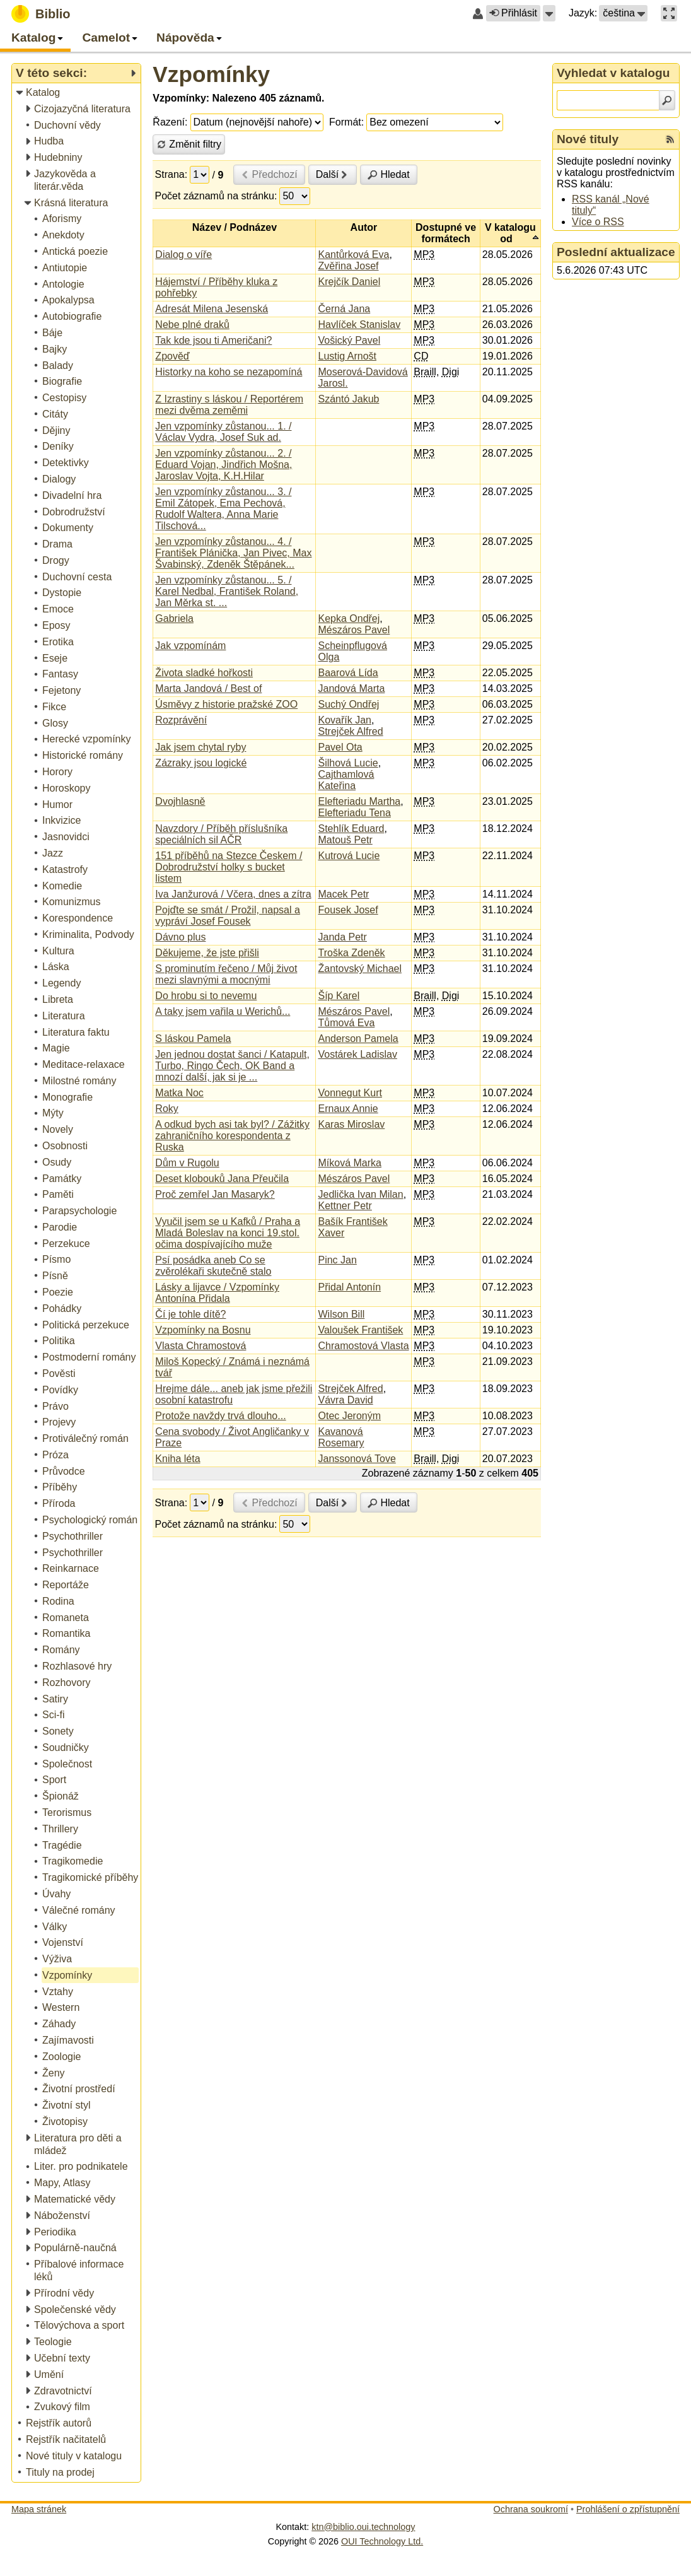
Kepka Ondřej (349, 618)
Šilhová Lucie (348, 763)
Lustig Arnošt (347, 356)
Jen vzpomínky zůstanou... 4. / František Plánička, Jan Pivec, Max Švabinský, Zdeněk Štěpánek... (233, 553)
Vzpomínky (211, 74)
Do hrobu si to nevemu (206, 995)
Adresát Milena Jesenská (211, 308)
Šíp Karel (338, 995)
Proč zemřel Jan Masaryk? (214, 1194)
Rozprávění (181, 720)
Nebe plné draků (192, 324)
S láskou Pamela (193, 1038)
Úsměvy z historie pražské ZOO (226, 704)
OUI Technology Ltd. (382, 2541)
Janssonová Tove (356, 1458)
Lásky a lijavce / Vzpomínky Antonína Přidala (217, 1293)
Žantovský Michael (360, 968)
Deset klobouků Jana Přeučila (222, 1178)
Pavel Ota (340, 747)
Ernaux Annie (348, 1108)
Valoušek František (360, 1330)
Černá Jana (344, 308)
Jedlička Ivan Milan (360, 1194)
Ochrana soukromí (531, 2509)
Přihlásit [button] (513, 13)
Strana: (171, 174)
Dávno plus (180, 937)
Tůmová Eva (346, 1022)
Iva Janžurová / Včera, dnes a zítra (233, 894)
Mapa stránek (38, 2509)
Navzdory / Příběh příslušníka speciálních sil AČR (221, 834)
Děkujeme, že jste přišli (207, 952)
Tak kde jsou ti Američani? (213, 340)
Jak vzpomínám (190, 645)
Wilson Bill (341, 1314)
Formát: (346, 122)
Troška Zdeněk (351, 952)
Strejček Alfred (350, 731)
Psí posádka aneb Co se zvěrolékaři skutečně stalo (213, 1266)
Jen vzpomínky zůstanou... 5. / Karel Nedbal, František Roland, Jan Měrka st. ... (226, 591)
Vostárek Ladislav (357, 1054)
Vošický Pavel (349, 340)
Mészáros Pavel (354, 629)
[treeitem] (77, 93)
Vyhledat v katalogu (613, 72)
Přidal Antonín (349, 1287)
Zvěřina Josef (348, 266)
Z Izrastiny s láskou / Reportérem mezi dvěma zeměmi (229, 405)
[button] (549, 13)
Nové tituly (587, 139)
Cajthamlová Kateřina (346, 780)
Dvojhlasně (180, 801)
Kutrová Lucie (349, 855)
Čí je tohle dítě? (190, 1314)
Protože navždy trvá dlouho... (220, 1415)
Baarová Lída (348, 672)
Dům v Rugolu (187, 1162)
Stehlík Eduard (351, 828)
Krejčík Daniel (349, 281)
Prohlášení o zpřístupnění (628, 2509)
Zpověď (172, 356)
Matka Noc (179, 1092)
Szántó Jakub (348, 399)
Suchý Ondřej (348, 704)
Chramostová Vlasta (363, 1345)
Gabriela (174, 618)
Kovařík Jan (344, 720)
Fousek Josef (348, 910)
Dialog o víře (183, 254)
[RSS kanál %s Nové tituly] (670, 139)
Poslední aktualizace (616, 252)
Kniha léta (177, 1458)
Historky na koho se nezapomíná (228, 371)
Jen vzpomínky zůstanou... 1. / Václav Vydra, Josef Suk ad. (223, 432)
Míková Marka (349, 1162)
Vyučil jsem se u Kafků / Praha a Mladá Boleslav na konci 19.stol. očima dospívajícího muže (227, 1233)
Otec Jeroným (349, 1415)
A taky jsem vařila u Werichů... (222, 1011)
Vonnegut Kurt (349, 1092)
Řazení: (170, 122)
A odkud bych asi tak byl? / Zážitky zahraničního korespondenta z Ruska (232, 1135)
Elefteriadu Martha (359, 801)
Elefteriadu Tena (354, 812)
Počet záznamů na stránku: (216, 195)
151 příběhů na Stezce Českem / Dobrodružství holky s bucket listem (228, 867)
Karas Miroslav (351, 1124)
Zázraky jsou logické (201, 763)
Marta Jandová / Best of (208, 688)
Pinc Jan (337, 1260)
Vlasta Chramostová (200, 1345)
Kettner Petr (344, 1205)
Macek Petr (343, 894)
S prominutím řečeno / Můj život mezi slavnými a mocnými (226, 974)
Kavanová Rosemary (341, 1437)
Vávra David (345, 1400)
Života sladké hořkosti (204, 672)
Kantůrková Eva (353, 254)
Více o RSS (598, 221)
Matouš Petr (345, 839)
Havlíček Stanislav (359, 324)
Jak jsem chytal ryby (200, 747)
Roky (166, 1108)
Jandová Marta (351, 688)
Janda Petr (342, 937)
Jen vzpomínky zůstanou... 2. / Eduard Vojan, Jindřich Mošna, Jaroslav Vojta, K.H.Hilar (223, 464)
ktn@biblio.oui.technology (363, 2527)
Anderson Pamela (358, 1038)
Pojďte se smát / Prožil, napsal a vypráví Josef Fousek (227, 916)
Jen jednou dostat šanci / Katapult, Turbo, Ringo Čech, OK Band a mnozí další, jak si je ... (232, 1065)
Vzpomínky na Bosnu (202, 1330)
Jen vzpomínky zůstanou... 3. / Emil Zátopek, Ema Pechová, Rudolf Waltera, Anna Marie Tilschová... (223, 508)
